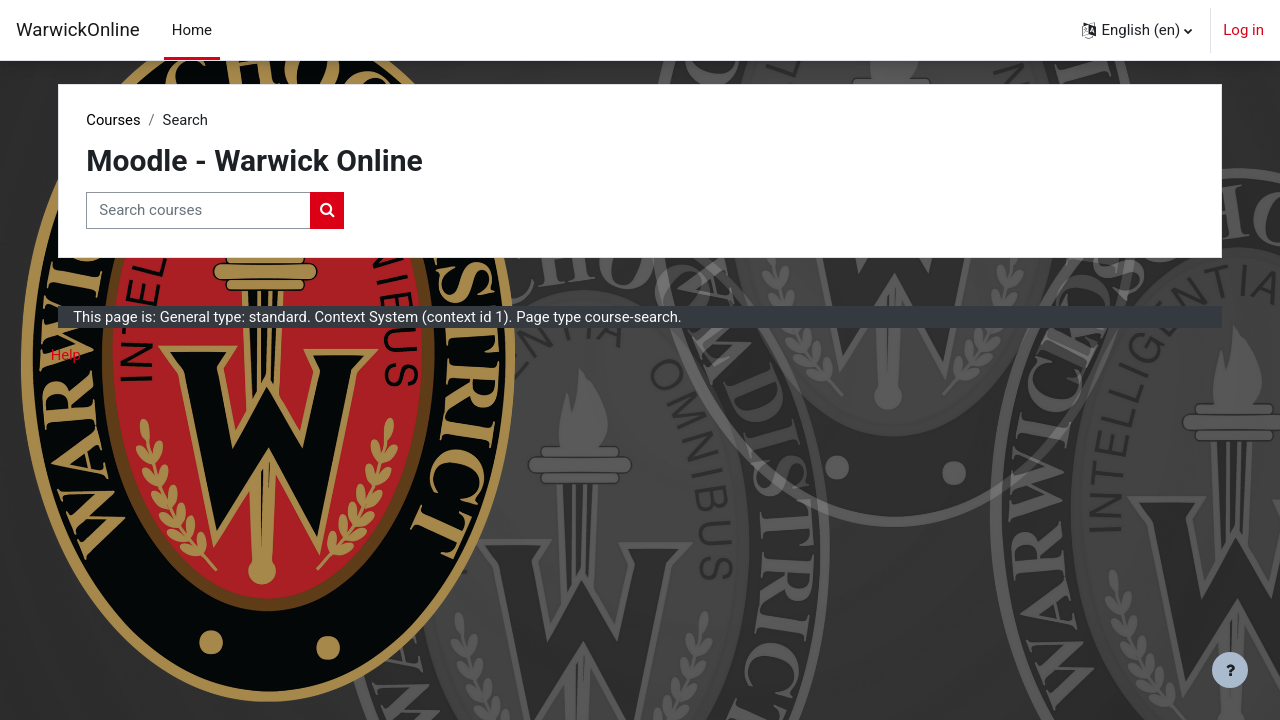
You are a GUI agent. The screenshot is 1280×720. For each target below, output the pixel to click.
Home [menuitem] (192, 30)
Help (86, 356)
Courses (133, 120)
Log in (1243, 30)
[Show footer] (1230, 670)
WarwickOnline (78, 30)
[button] (1137, 30)
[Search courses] (218, 211)
